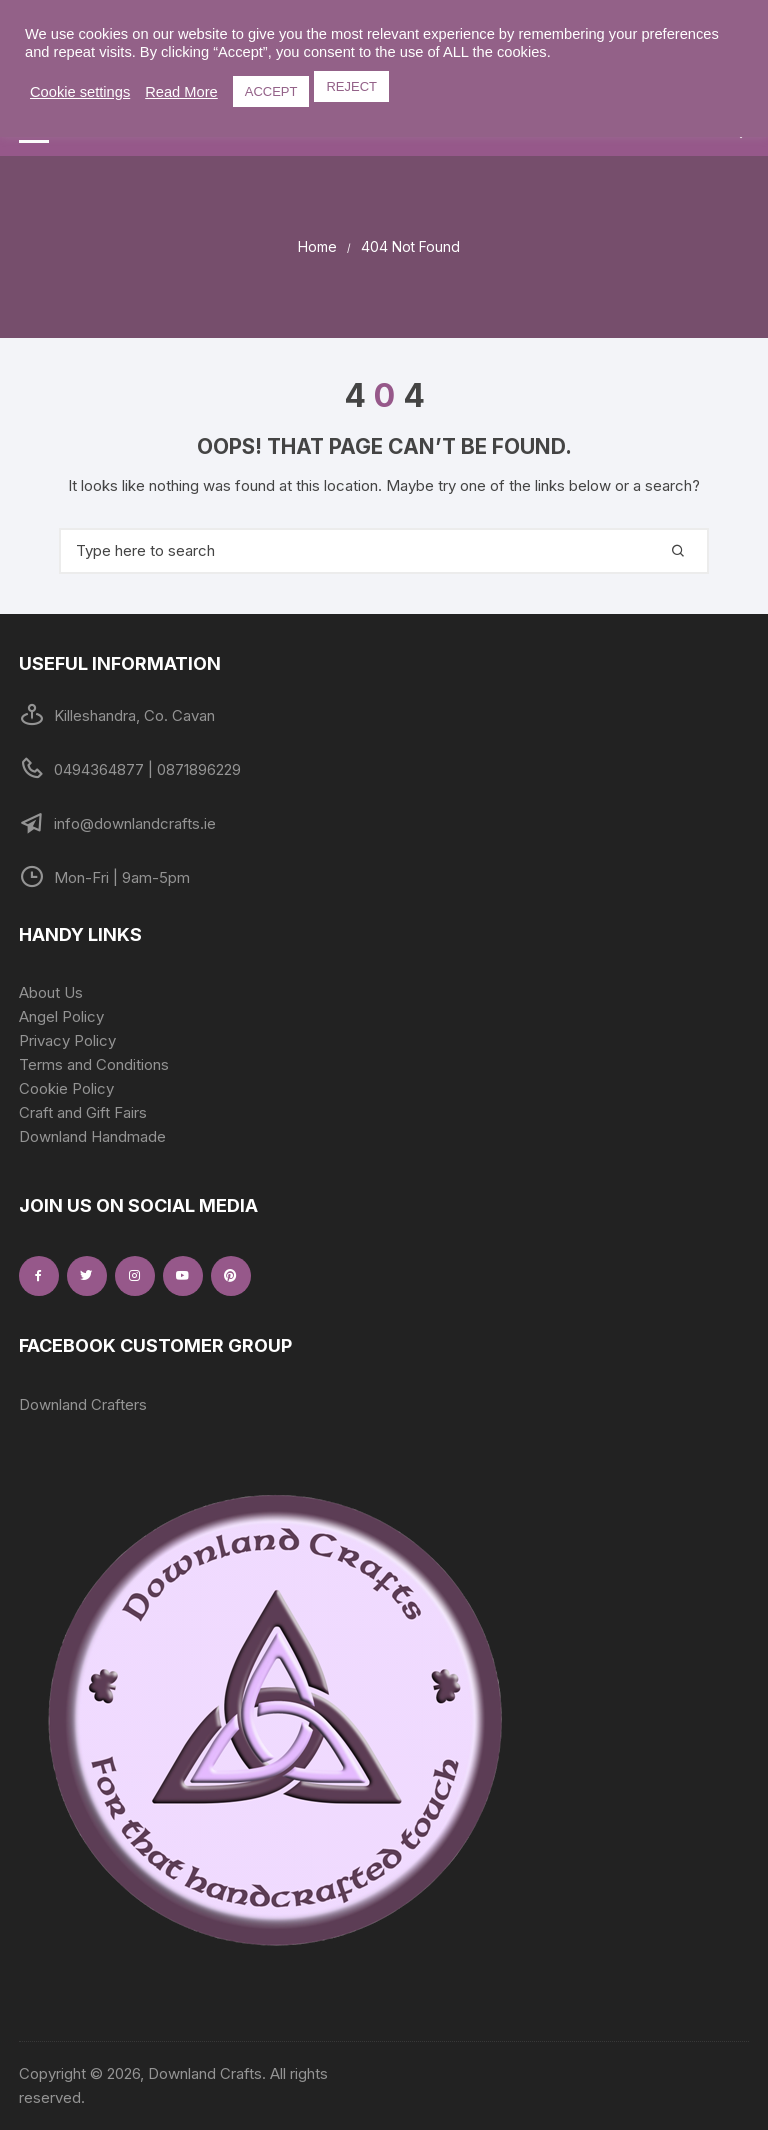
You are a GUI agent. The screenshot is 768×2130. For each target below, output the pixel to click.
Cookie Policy (66, 1088)
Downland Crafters (83, 1404)
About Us (51, 992)
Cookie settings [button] (80, 92)
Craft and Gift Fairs (83, 1112)
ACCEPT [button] (271, 91)
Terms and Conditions (94, 1064)
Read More (181, 92)
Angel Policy (61, 1016)
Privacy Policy (67, 1040)
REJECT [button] (351, 86)
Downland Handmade (92, 1136)
